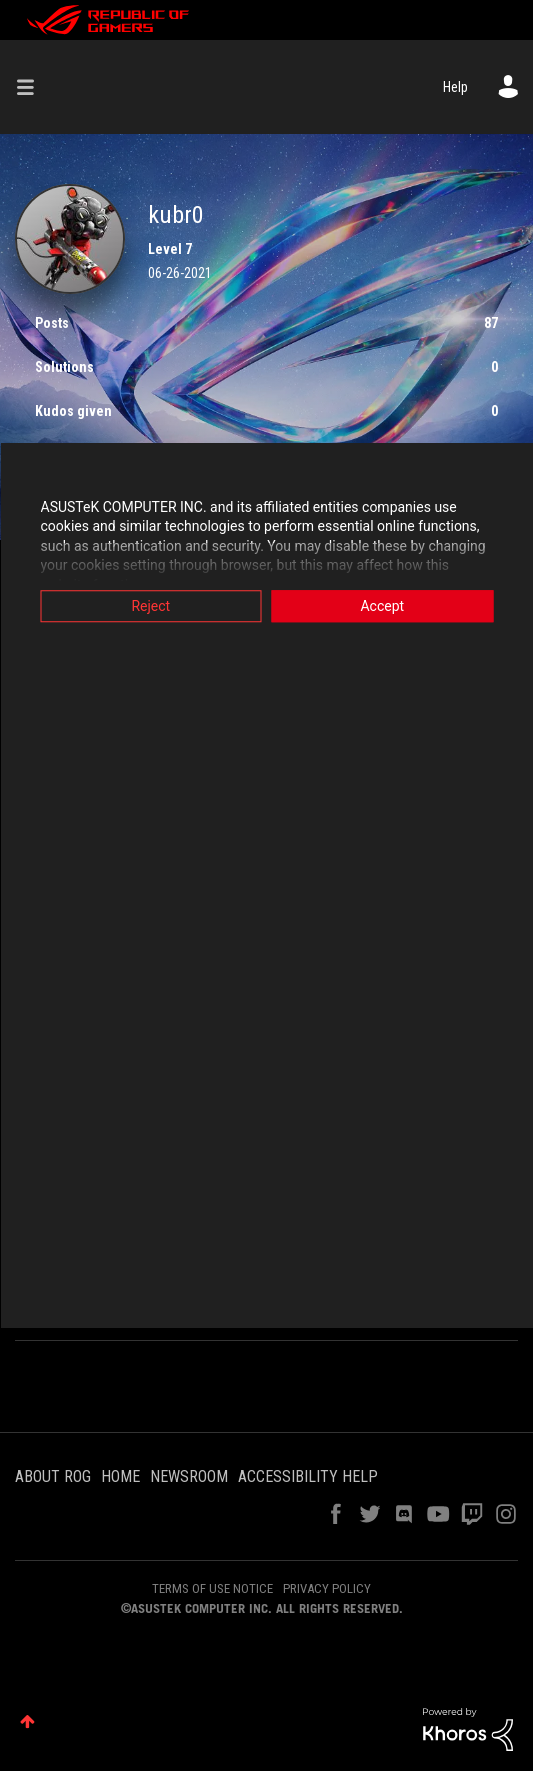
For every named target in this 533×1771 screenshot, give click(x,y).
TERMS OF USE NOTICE (212, 1588)
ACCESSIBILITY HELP (308, 1476)
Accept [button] (382, 606)
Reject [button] (150, 606)
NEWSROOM (189, 1476)
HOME (120, 1476)
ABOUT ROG (53, 1476)
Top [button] (27, 1721)
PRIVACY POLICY (327, 1588)
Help (455, 87)
